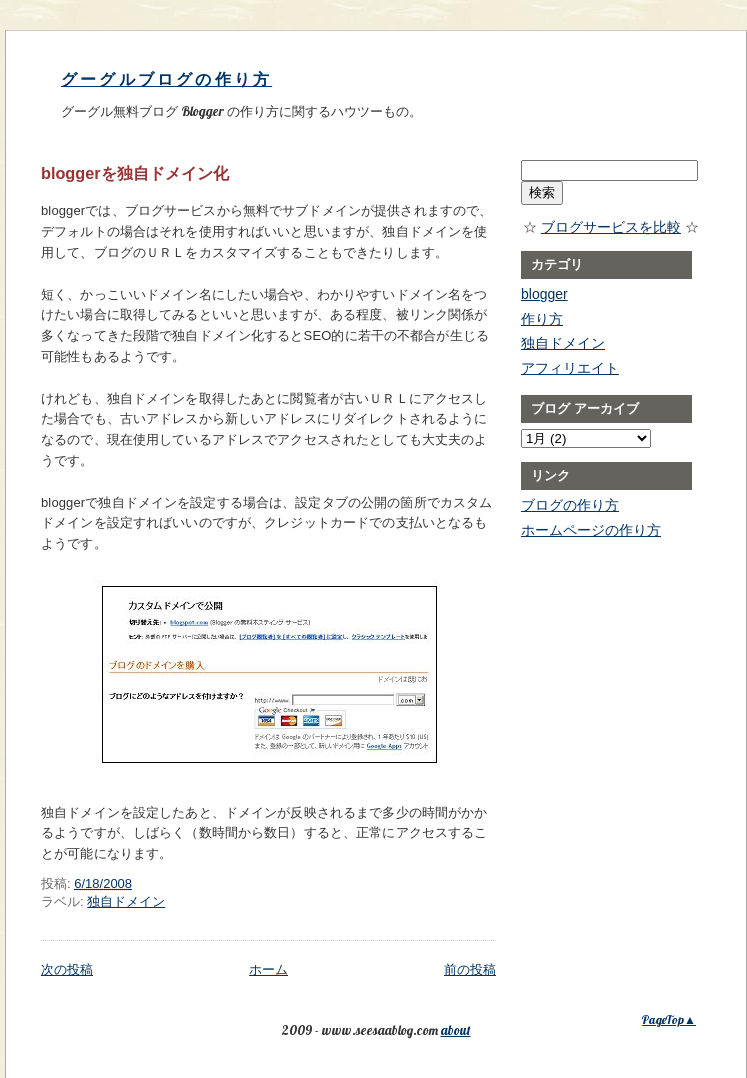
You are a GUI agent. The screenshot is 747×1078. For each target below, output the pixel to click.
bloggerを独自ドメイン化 (135, 173)
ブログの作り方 (570, 505)
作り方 (542, 319)
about (456, 1030)
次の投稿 (67, 969)
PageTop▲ (669, 1019)
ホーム (268, 969)
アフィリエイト (570, 368)
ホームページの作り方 (591, 530)
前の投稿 (470, 969)
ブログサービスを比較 (611, 227)
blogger (544, 294)
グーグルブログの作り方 (166, 79)
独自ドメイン (126, 901)
